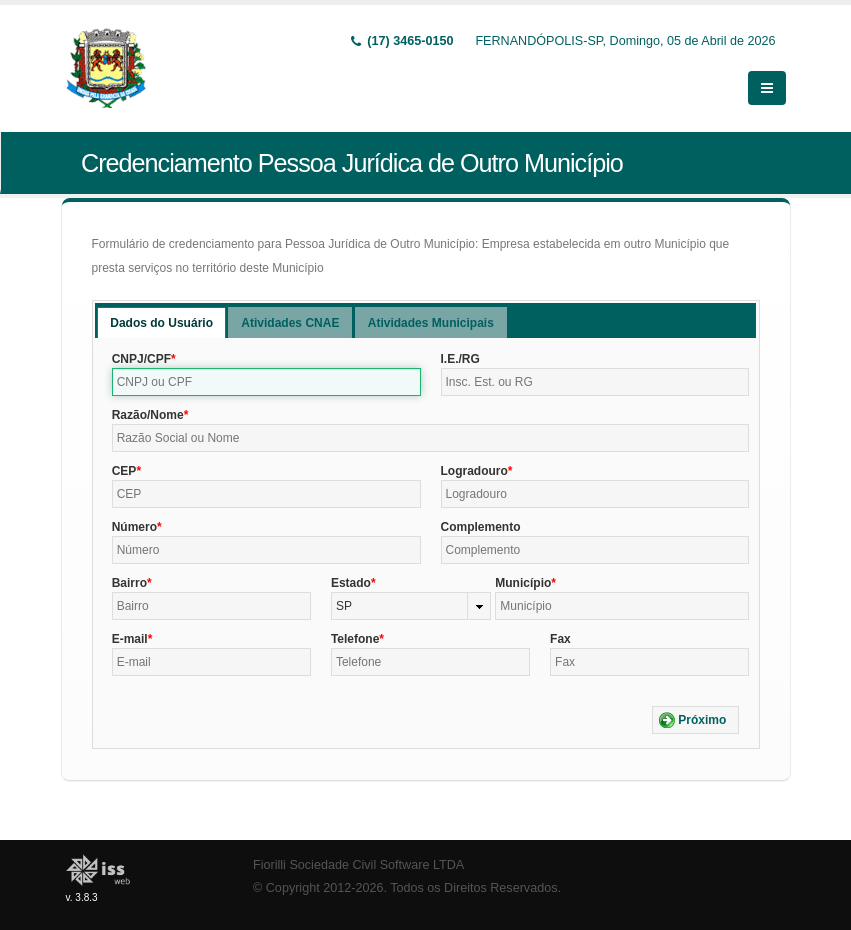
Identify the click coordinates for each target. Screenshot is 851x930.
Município (523, 583)
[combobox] (411, 606)
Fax (560, 639)
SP (344, 606)
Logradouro (474, 471)
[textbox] (266, 382)
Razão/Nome (148, 415)
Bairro (129, 583)
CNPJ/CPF (141, 359)
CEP (124, 471)
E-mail (130, 639)
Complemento (481, 527)
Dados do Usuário (161, 323)
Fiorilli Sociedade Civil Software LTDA (358, 865)
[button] (695, 720)
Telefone (355, 639)
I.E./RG (460, 359)
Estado (351, 583)
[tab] (161, 322)
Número (134, 527)
